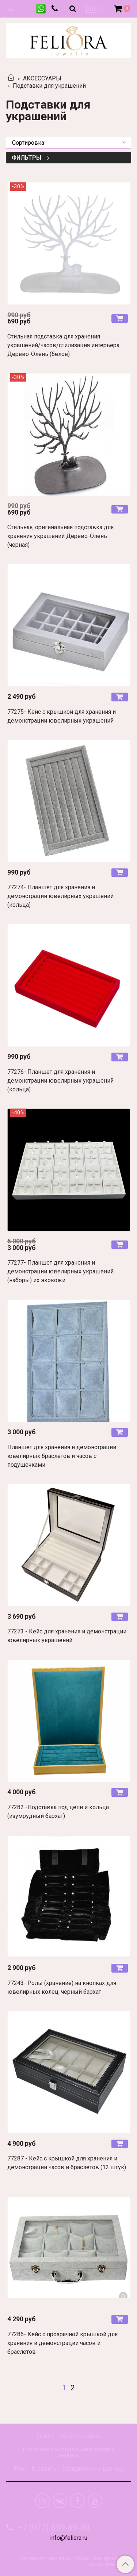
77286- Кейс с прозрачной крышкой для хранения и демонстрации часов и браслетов (62, 2343)
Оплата (44, 2435)
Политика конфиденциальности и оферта (69, 2452)
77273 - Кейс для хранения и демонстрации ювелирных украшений (66, 1636)
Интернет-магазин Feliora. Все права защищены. (70, 2561)
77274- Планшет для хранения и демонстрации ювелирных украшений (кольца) (60, 896)
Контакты (44, 2468)
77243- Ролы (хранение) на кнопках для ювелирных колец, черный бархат (61, 1987)
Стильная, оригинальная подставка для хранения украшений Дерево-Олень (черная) (60, 536)
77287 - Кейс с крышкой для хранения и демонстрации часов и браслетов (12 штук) (66, 2163)
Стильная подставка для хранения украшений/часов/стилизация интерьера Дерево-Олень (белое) (63, 345)
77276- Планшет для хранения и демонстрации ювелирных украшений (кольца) (60, 1080)
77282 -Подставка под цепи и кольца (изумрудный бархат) (58, 1811)
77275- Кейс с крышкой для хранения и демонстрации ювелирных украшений (61, 716)
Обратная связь (80, 2435)
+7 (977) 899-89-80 (53, 2528)
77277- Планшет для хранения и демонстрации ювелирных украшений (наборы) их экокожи (60, 1271)
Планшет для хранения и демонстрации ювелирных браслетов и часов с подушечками (61, 1456)
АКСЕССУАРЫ (42, 78)
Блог (20, 2468)
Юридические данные (93, 2468)
